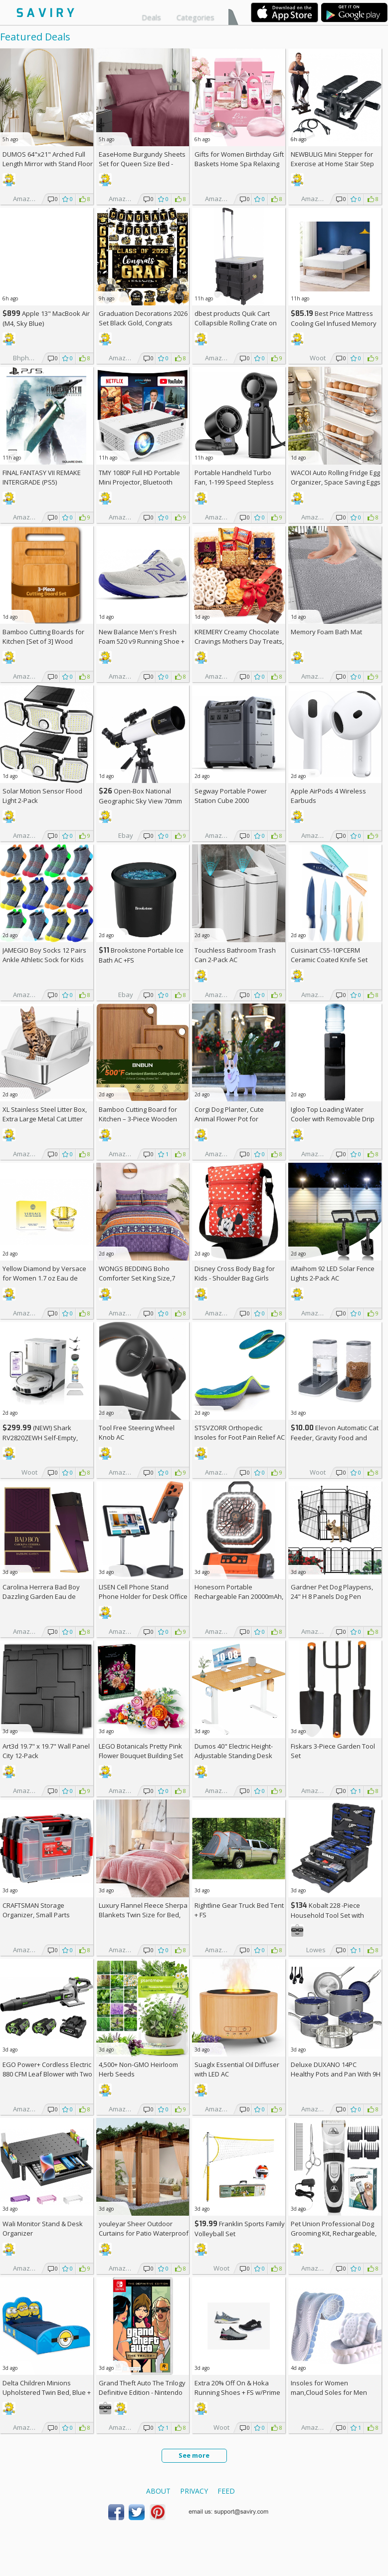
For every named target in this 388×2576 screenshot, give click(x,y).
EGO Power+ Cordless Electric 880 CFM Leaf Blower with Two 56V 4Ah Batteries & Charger (47, 2074)
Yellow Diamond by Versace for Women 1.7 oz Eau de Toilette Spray (44, 1278)
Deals (151, 17)
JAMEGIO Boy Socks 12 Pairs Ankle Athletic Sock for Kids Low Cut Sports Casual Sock (44, 960)
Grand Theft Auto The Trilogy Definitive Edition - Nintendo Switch (142, 2392)
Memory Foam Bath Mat (326, 631)
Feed (226, 2491)
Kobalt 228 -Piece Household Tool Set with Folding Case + (327, 1915)
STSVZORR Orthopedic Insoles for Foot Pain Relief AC (239, 1432)
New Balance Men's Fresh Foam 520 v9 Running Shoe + (142, 641)
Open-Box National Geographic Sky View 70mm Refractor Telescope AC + (140, 800)
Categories (195, 17)
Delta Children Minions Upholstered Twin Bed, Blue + (46, 2392)
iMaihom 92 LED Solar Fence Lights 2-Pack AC (333, 1273)
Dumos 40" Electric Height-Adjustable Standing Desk (233, 1751)
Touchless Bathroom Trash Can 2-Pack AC (235, 955)
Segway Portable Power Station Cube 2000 (230, 795)
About (158, 2491)
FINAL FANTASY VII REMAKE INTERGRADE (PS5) (41, 477)
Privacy (194, 2491)
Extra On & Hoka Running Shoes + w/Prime (237, 2387)
